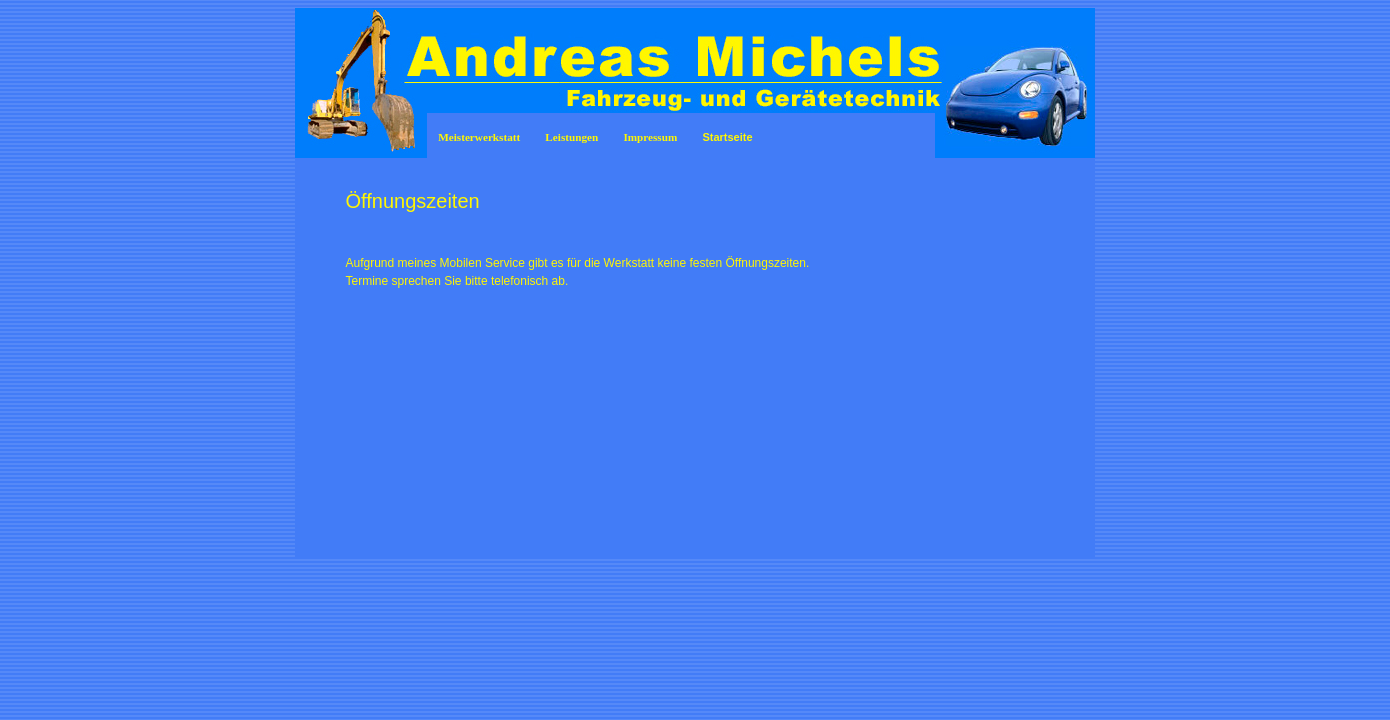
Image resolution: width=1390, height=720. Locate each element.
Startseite (727, 137)
